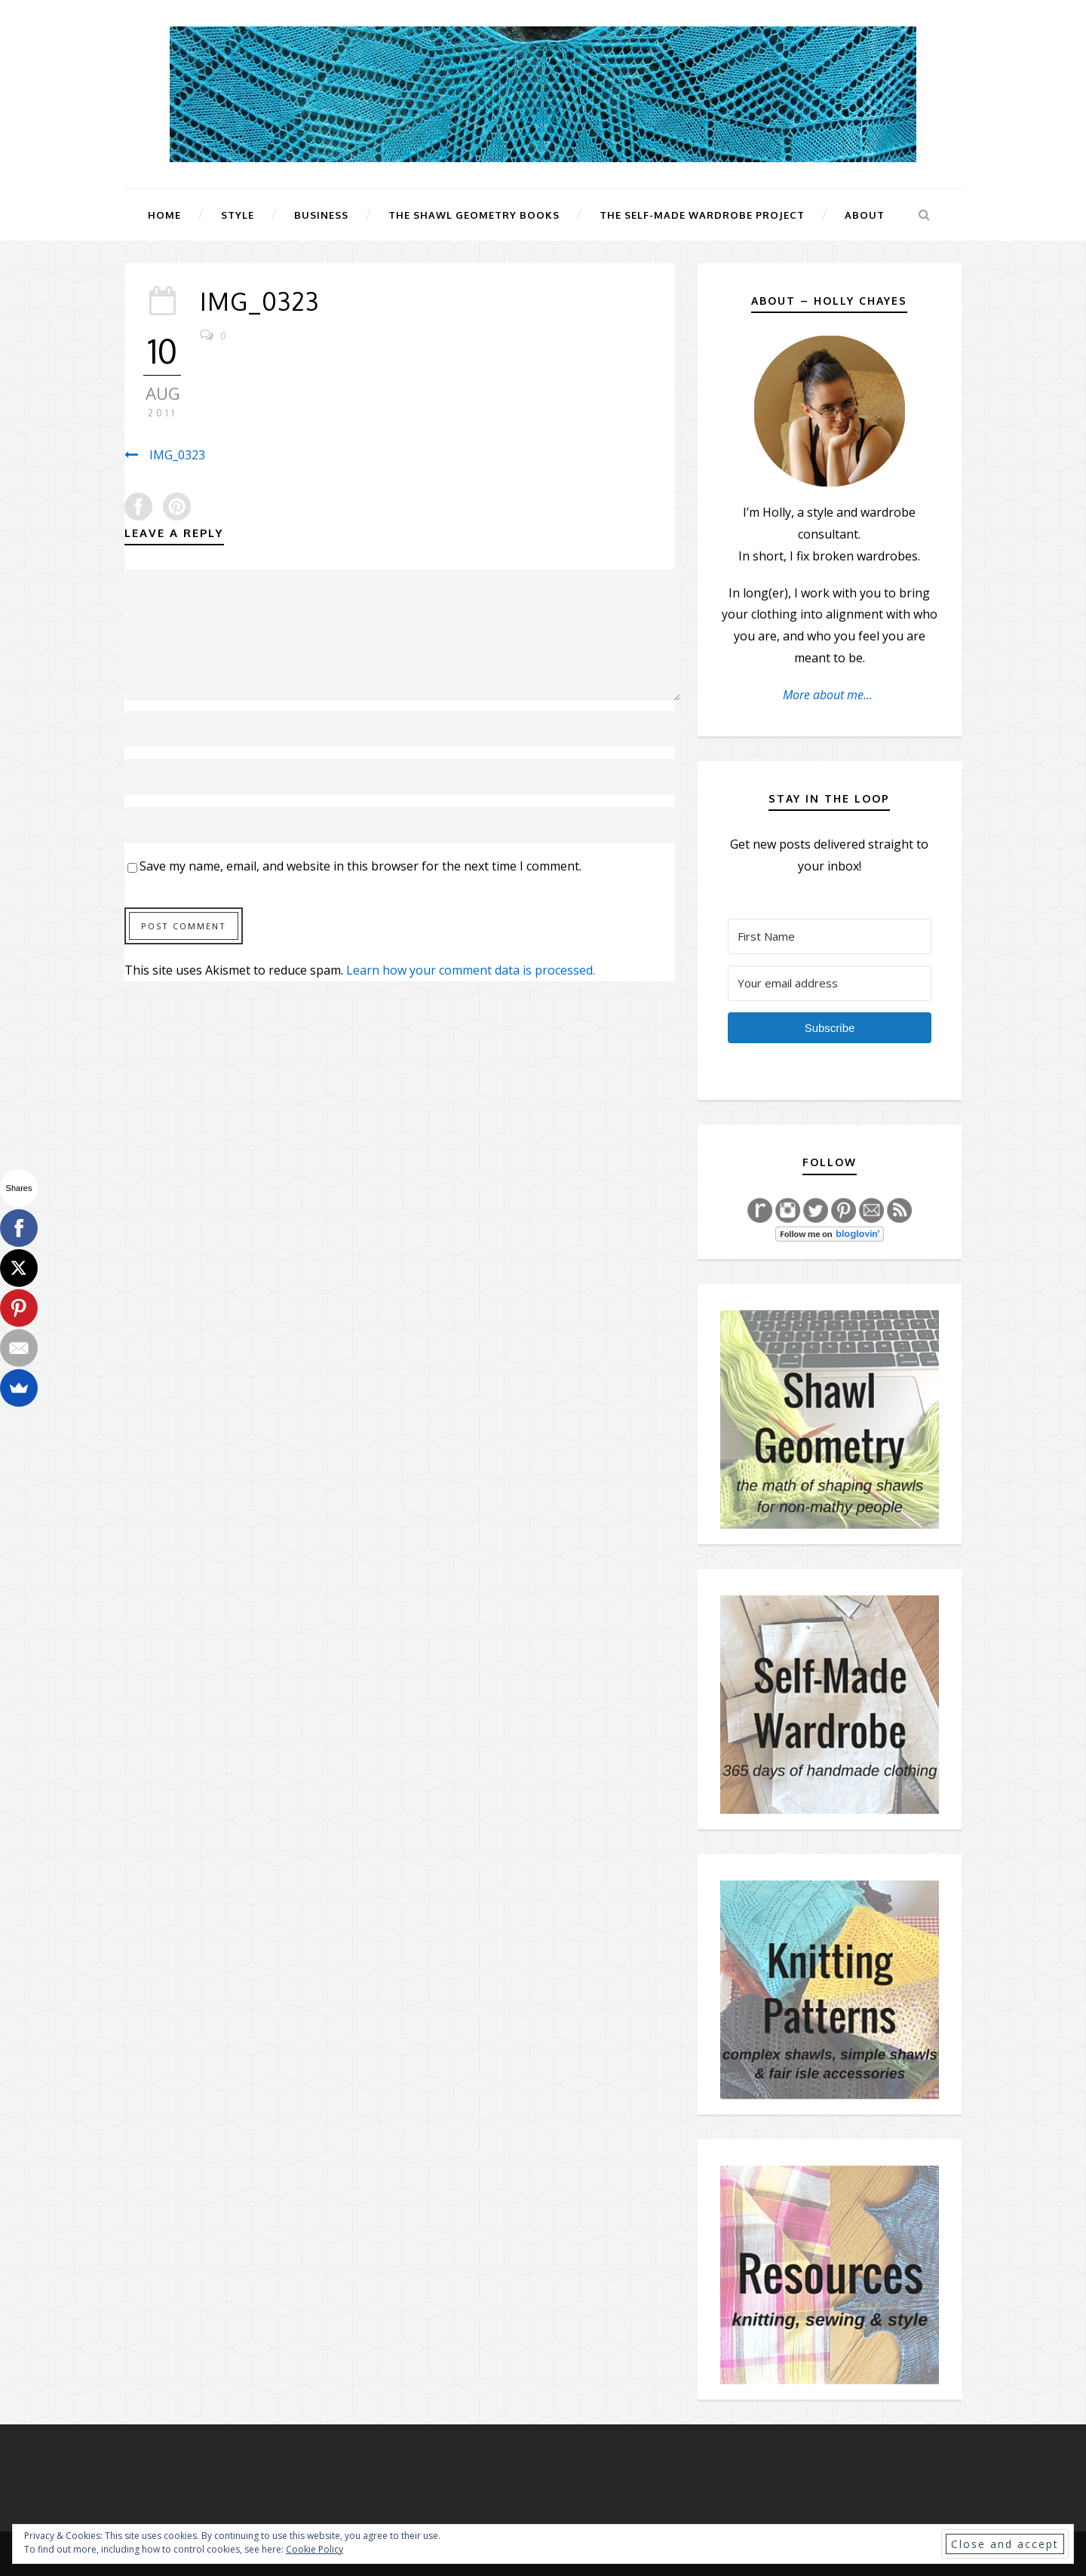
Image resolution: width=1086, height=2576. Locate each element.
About (865, 215)
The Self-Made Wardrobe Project (702, 215)
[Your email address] (829, 983)
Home (164, 215)
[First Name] (829, 936)
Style (237, 215)
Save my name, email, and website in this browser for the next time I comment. (360, 866)
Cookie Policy (314, 2549)
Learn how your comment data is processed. (470, 970)
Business (321, 215)
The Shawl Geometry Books (474, 215)
